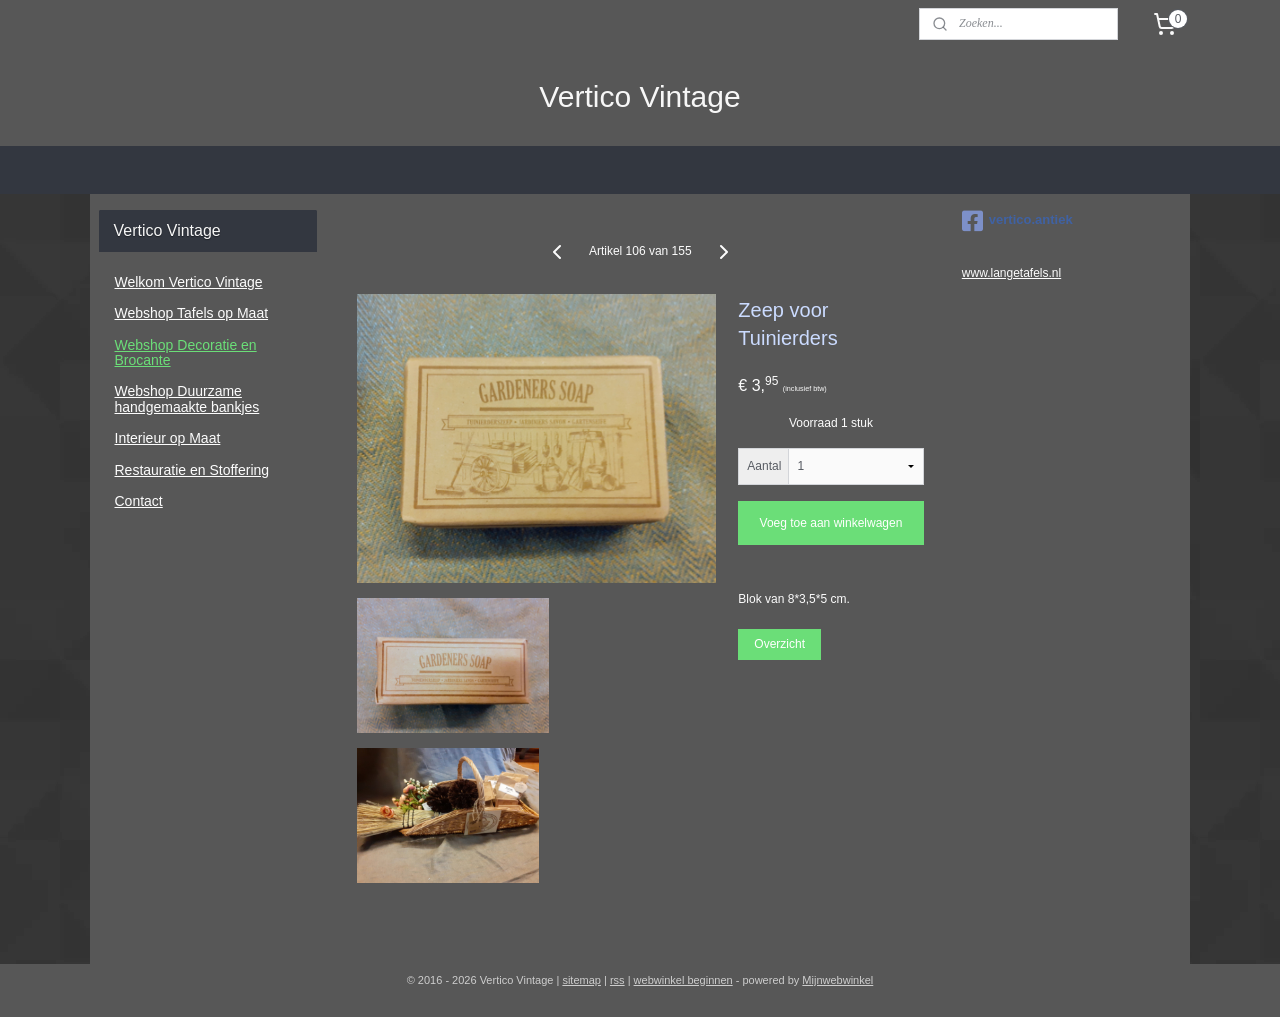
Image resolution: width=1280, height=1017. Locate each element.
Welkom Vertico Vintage (189, 282)
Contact (139, 501)
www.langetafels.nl (1011, 273)
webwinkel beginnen (683, 980)
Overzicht (779, 644)
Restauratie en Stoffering (192, 470)
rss (617, 980)
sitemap (581, 980)
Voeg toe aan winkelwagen (830, 523)
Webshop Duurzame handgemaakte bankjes (187, 398)
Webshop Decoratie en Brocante (186, 352)
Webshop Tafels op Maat (192, 313)
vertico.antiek (1017, 221)
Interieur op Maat (168, 438)
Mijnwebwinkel (837, 980)
